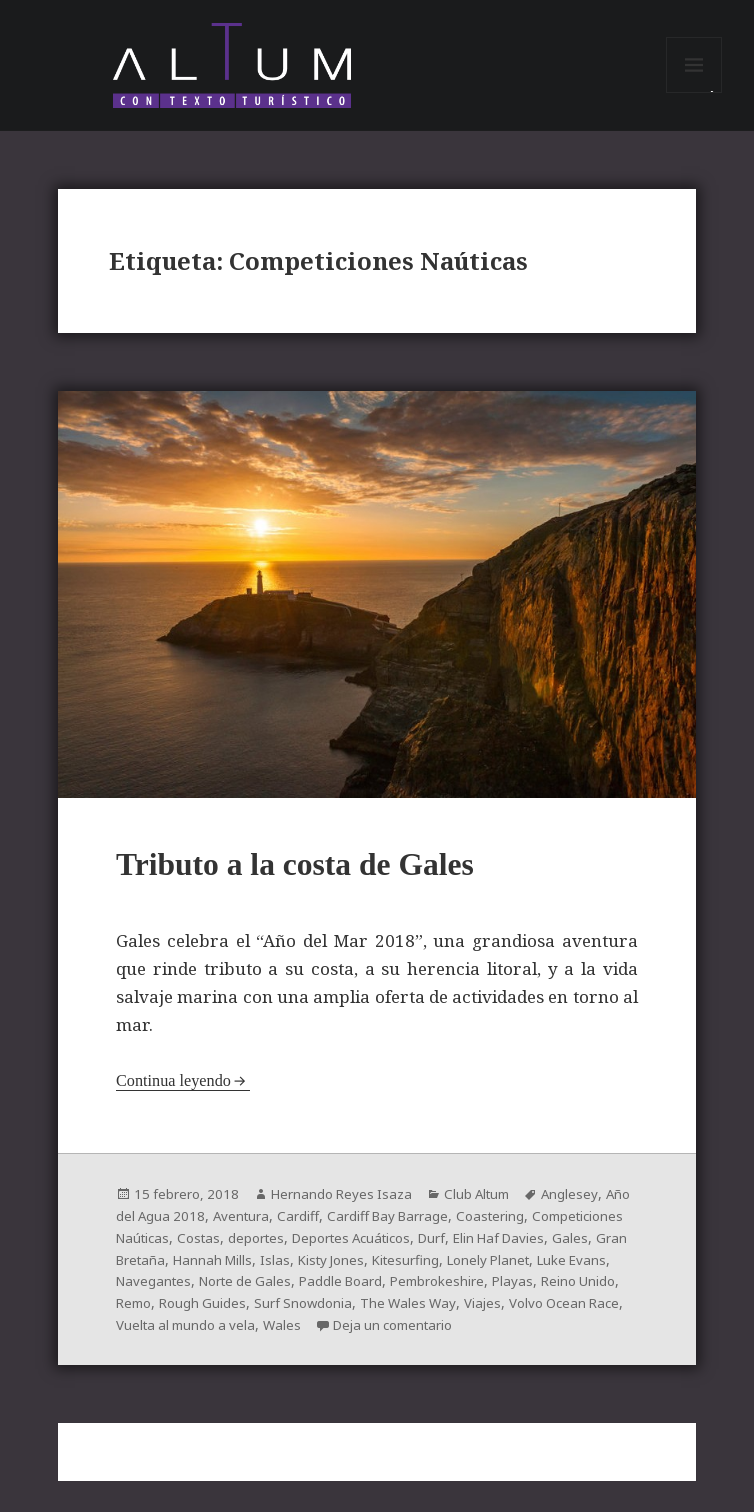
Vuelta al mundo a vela (440, 1335)
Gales (186, 1272)
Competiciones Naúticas (196, 1251)
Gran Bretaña (256, 1272)
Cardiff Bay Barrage (428, 1230)
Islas (414, 1272)
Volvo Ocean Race (299, 1335)
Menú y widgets (694, 97)
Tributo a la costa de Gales (314, 879)
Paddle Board (485, 1293)
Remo (377, 1314)
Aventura (275, 1230)
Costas (307, 1251)
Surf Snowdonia (554, 1314)
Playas (243, 1314)
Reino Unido (311, 1314)
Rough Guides (450, 1314)
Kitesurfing (552, 1272)
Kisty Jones (473, 1272)
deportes (367, 1251)
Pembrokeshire (165, 1314)
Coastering (535, 1230)
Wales (541, 1335)
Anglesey (583, 1209)
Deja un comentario (199, 1356)
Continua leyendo (176, 1096)
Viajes (213, 1335)
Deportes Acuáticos (470, 1251)
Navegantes (286, 1293)
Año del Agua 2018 (177, 1230)
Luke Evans (202, 1293)
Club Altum (487, 1209)
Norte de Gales (383, 1293)
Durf (557, 1251)
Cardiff (334, 1230)
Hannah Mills (349, 1272)
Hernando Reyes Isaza (347, 1209)
